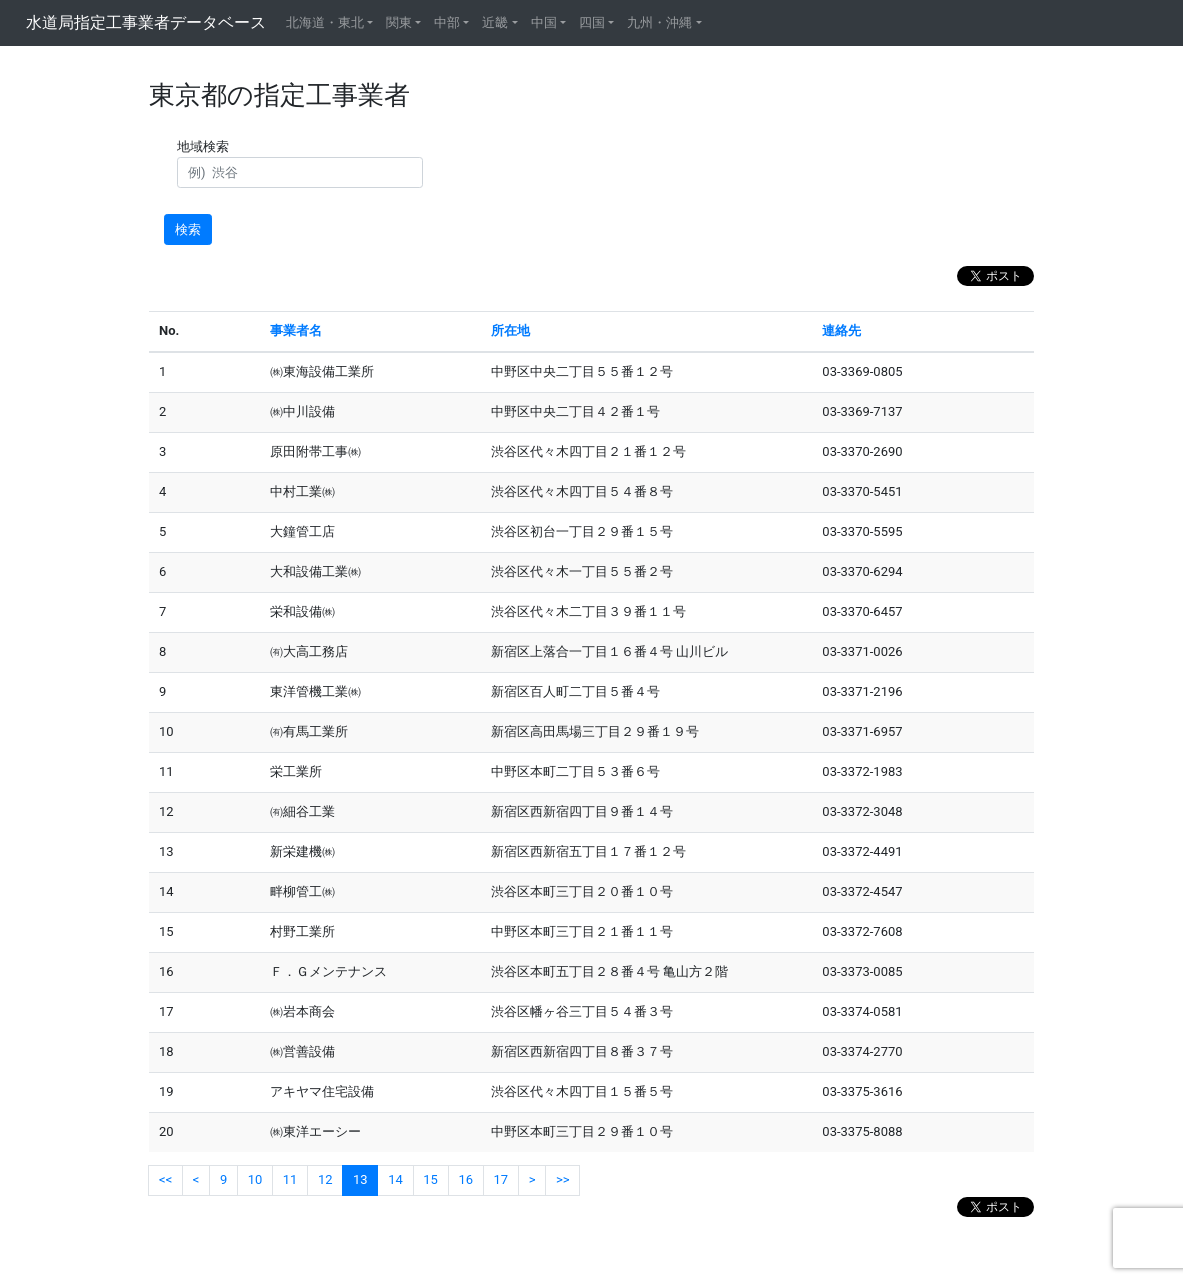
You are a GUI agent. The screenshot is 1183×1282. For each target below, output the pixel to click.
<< (165, 1179)
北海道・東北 (325, 22)
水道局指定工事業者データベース (146, 22)
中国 (544, 22)
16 (465, 1179)
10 (255, 1179)
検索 (188, 229)
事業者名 (296, 330)
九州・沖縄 (659, 22)
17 (501, 1179)
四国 (592, 22)
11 (290, 1179)
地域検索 (206, 146)
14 (395, 1179)
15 (430, 1179)
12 (325, 1179)
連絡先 (841, 330)
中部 (447, 22)
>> (563, 1179)
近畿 (495, 22)
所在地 (510, 330)
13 (360, 1179)
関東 (399, 22)
